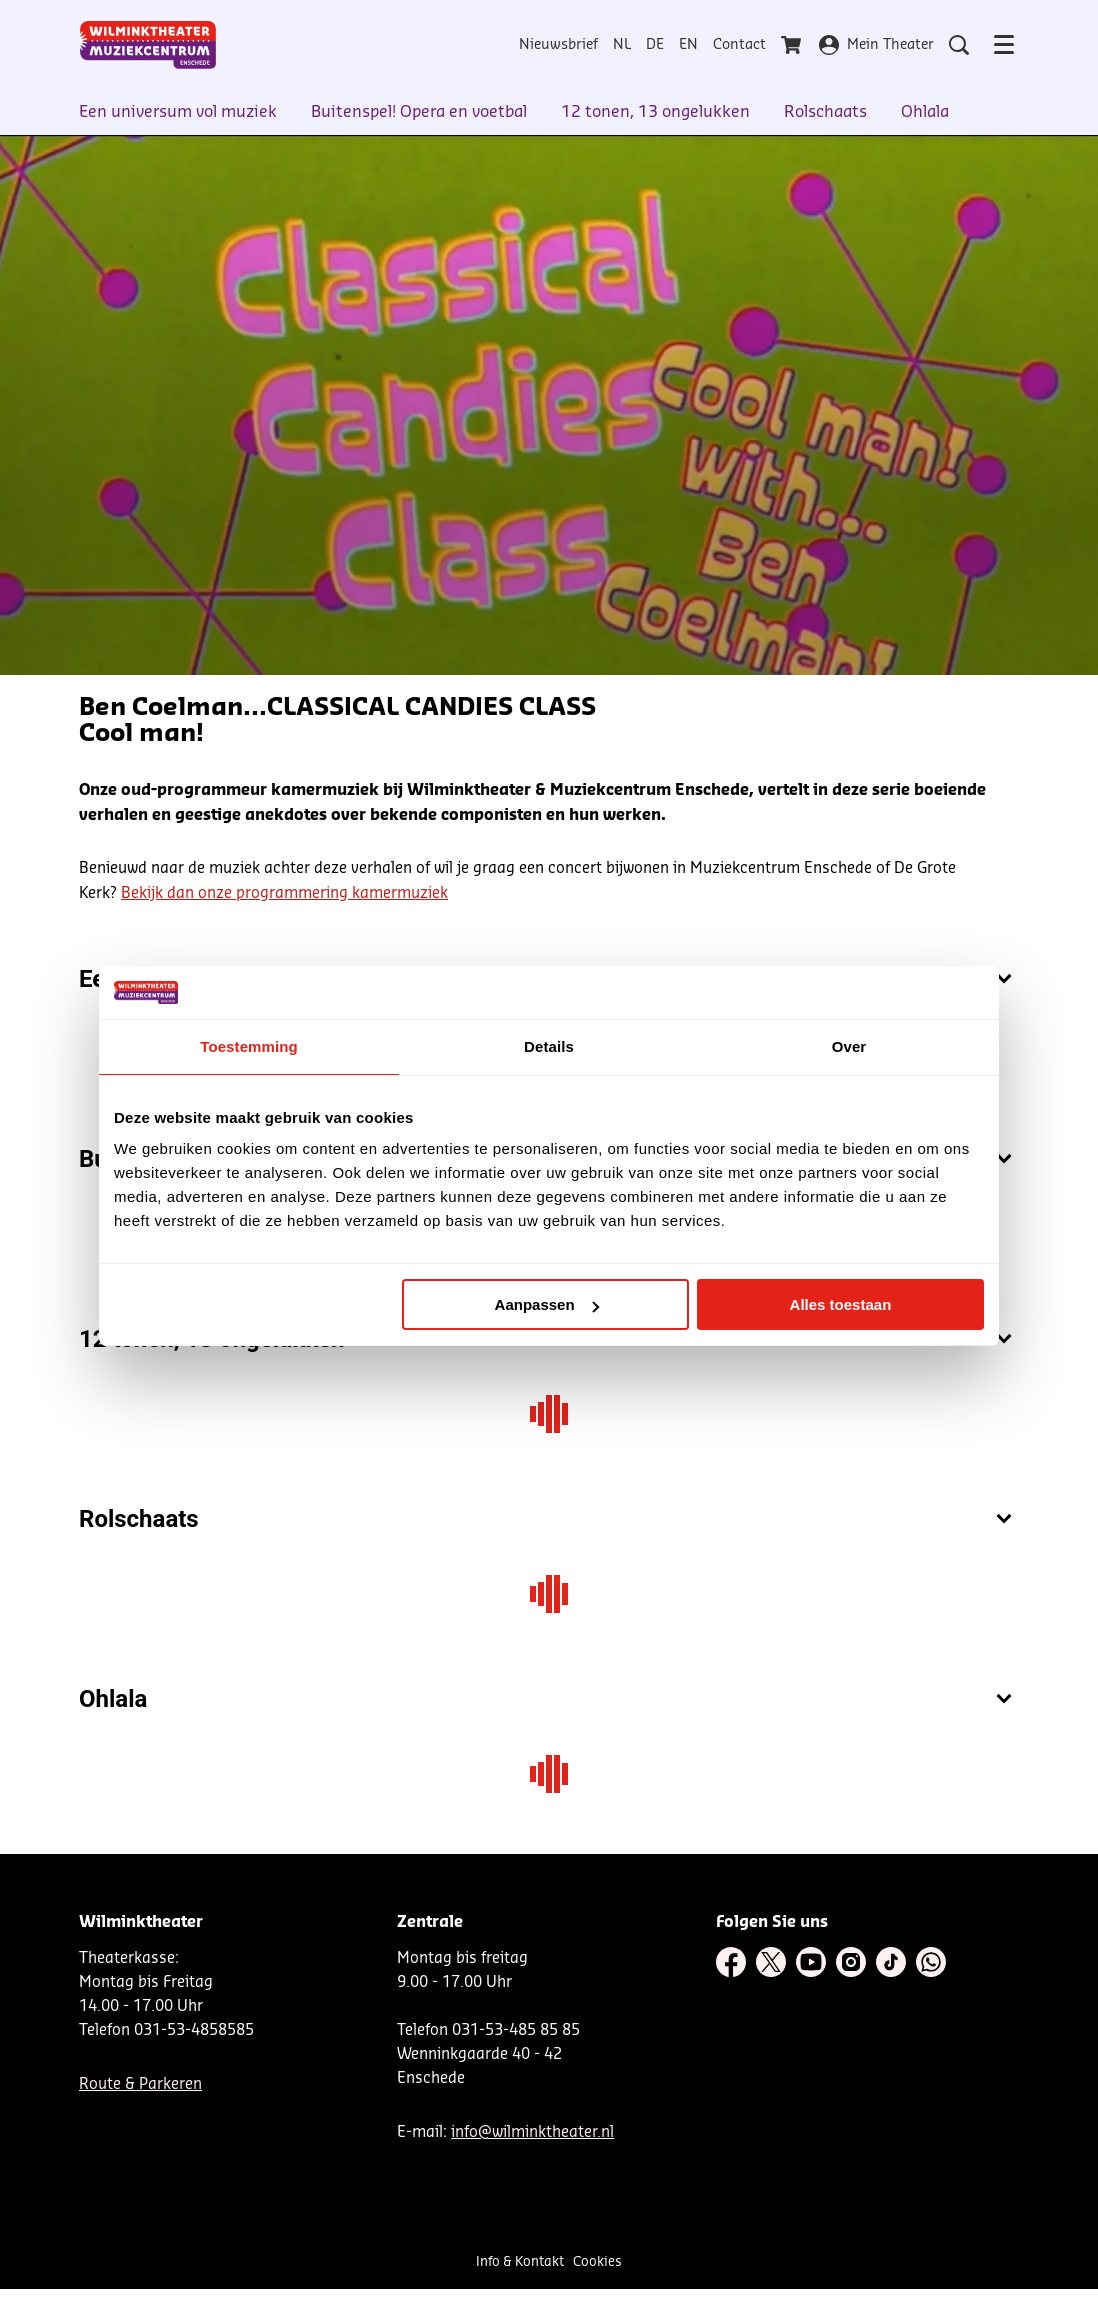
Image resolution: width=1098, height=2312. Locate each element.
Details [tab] (549, 1046)
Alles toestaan (841, 1304)
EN (688, 45)
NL (622, 45)
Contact (739, 45)
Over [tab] (849, 1046)
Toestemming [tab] (249, 1046)
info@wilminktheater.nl (532, 2132)
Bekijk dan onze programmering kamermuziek (284, 893)
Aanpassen (547, 1304)
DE (655, 45)
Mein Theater (876, 45)
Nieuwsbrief (558, 45)
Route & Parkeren (140, 2084)
